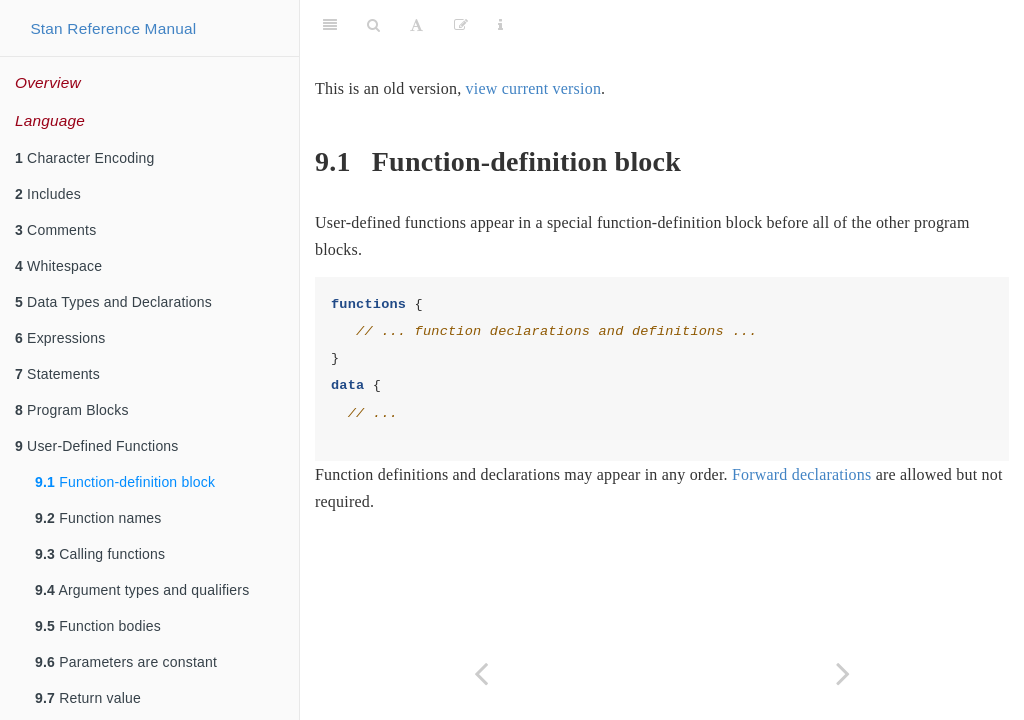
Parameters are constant (126, 662)
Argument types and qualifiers (142, 590)
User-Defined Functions (97, 446)
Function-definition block (125, 482)
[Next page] (843, 673)
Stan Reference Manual (113, 28)
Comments (55, 230)
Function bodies (98, 626)
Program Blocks (72, 410)
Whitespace (58, 266)
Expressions (60, 338)
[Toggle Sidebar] (330, 25)
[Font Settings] (416, 25)
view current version (534, 88)
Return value (88, 698)
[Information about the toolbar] (500, 25)
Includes (48, 194)
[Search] (373, 25)
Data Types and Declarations (113, 302)
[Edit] (461, 25)
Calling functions (100, 554)
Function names (98, 518)
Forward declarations (802, 474)
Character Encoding (84, 158)
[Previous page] (481, 673)
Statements (57, 374)
